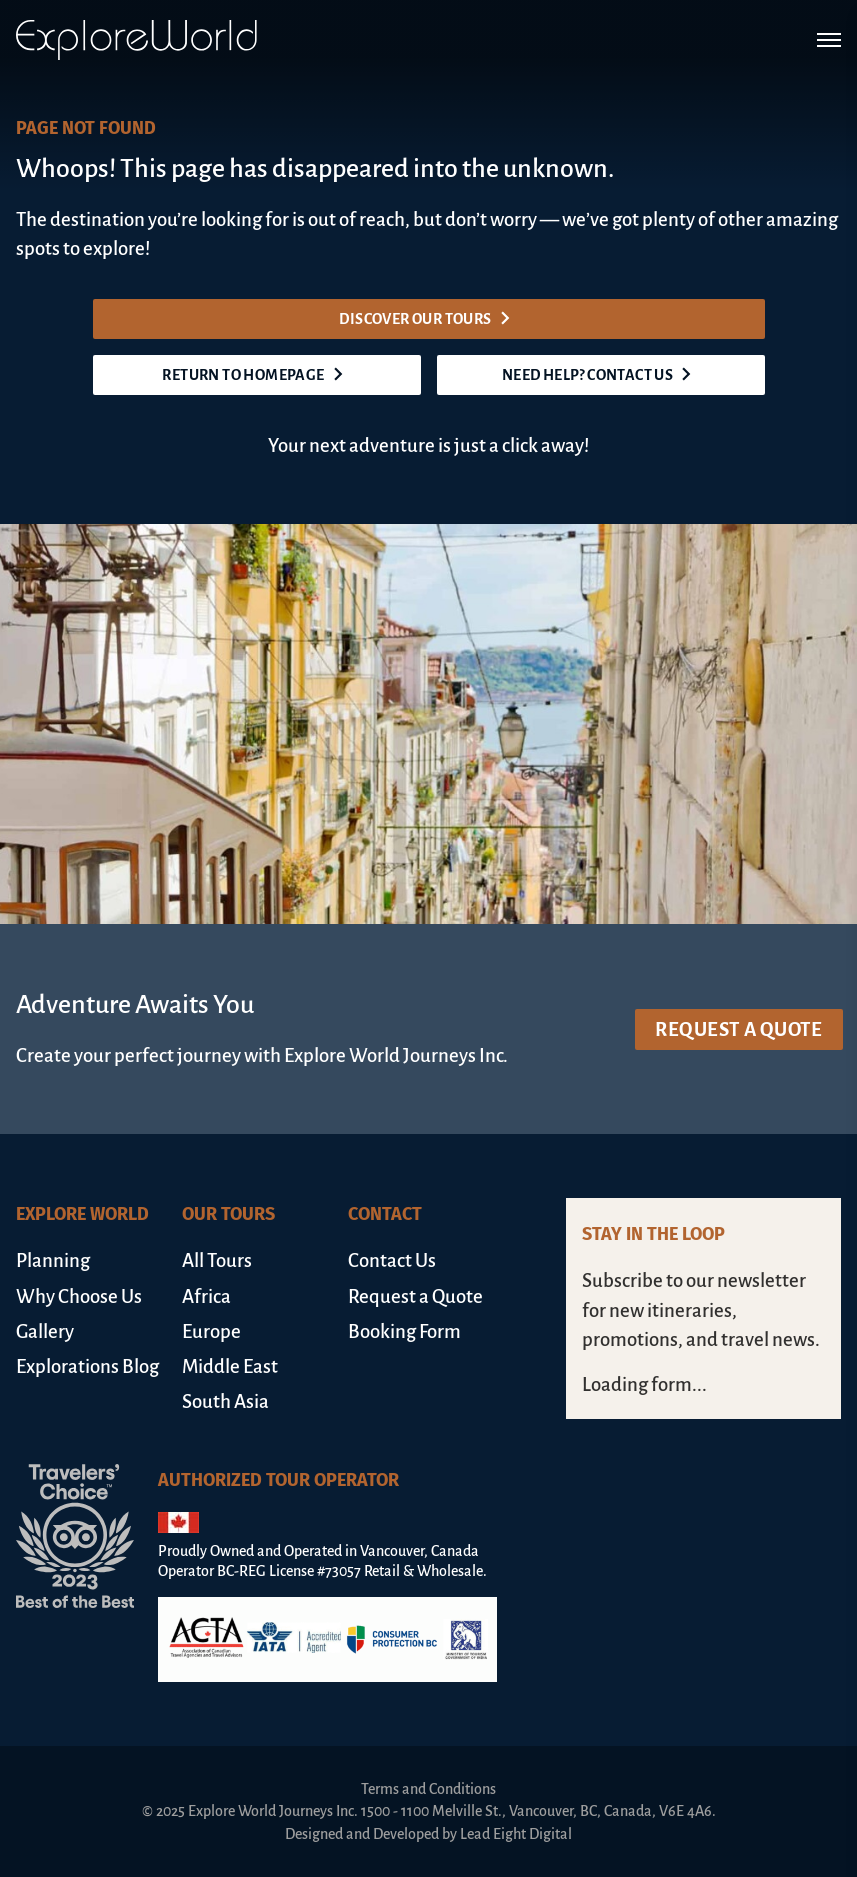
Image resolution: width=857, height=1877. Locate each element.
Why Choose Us (79, 1296)
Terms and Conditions (428, 1789)
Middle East (230, 1366)
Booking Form (404, 1331)
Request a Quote (738, 1029)
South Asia (225, 1401)
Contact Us (392, 1260)
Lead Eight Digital (516, 1834)
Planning (53, 1260)
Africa (206, 1296)
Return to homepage (256, 375)
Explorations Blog (87, 1366)
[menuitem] (91, 1260)
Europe (211, 1331)
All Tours (217, 1260)
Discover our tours (428, 319)
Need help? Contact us (600, 375)
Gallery (45, 1331)
